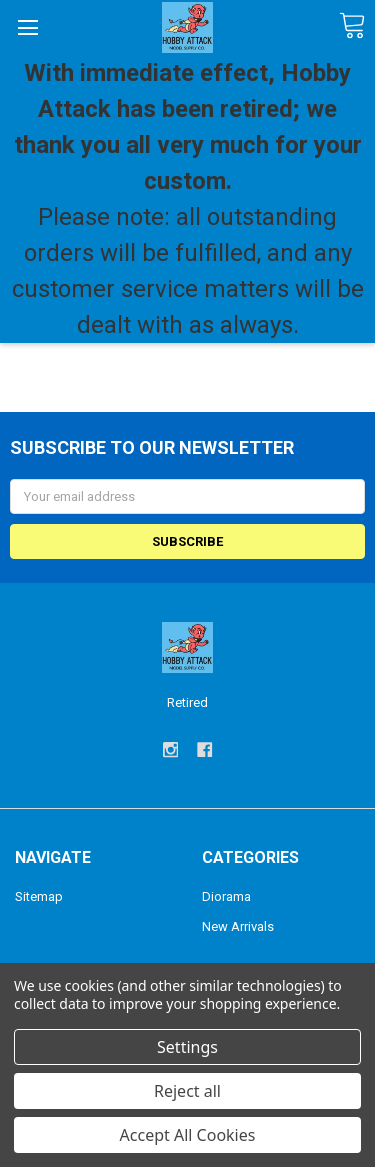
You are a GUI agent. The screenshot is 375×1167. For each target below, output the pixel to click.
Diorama (226, 896)
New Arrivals (238, 926)
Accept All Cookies (188, 1135)
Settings (187, 1047)
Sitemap (39, 896)
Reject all (187, 1091)
